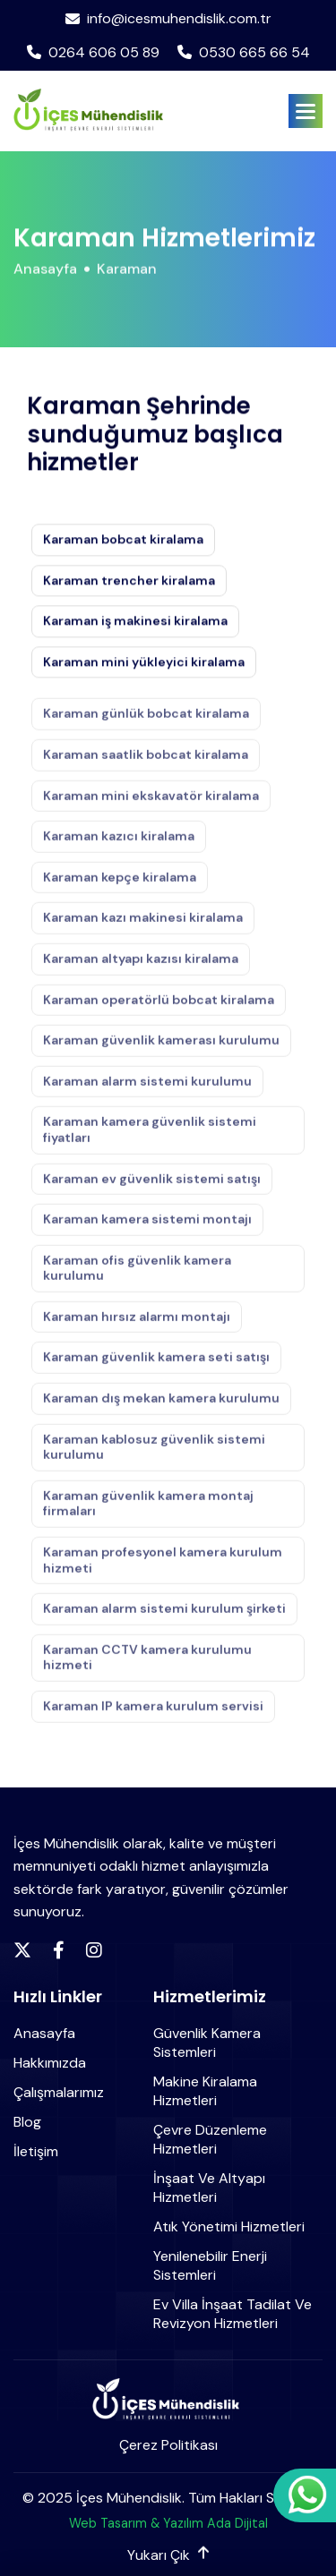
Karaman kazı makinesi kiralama (143, 927)
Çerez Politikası (168, 2444)
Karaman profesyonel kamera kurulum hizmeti (162, 1570)
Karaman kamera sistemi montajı (147, 1229)
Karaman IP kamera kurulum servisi (153, 1716)
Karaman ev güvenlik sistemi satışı (152, 1188)
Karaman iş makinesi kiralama (135, 622)
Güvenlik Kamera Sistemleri (207, 2042)
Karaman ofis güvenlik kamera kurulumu (137, 1277)
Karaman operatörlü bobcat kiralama (158, 1009)
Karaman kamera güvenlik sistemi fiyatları (149, 1139)
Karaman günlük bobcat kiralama (146, 723)
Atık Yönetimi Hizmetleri (229, 2226)
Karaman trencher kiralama (129, 581)
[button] (306, 111)
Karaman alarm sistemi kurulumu (147, 1090)
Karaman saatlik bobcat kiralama (145, 764)
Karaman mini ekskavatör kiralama (151, 805)
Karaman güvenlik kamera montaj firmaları (148, 1513)
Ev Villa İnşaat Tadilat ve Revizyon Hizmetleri (232, 2314)
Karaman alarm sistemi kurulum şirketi (164, 1618)
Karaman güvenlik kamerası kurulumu (161, 1050)
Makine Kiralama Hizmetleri (205, 2091)
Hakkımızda (49, 2062)
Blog (27, 2121)
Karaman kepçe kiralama (119, 886)
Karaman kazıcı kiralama (118, 846)
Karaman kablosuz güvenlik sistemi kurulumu (154, 1456)
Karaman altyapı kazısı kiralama (140, 968)
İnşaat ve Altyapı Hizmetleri (209, 2187)
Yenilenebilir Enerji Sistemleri (210, 2265)
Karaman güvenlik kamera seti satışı (156, 1367)
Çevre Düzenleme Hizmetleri (210, 2139)
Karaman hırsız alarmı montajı (136, 1326)
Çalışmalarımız (58, 2092)
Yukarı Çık (168, 2555)
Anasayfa (45, 272)
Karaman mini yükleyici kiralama (144, 663)
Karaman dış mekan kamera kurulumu (161, 1408)
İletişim (35, 2151)
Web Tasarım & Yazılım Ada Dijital (168, 2523)
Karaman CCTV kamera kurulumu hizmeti (147, 1667)
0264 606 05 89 (93, 53)
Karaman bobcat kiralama (123, 541)
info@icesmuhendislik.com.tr (168, 19)
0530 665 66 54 (243, 53)
